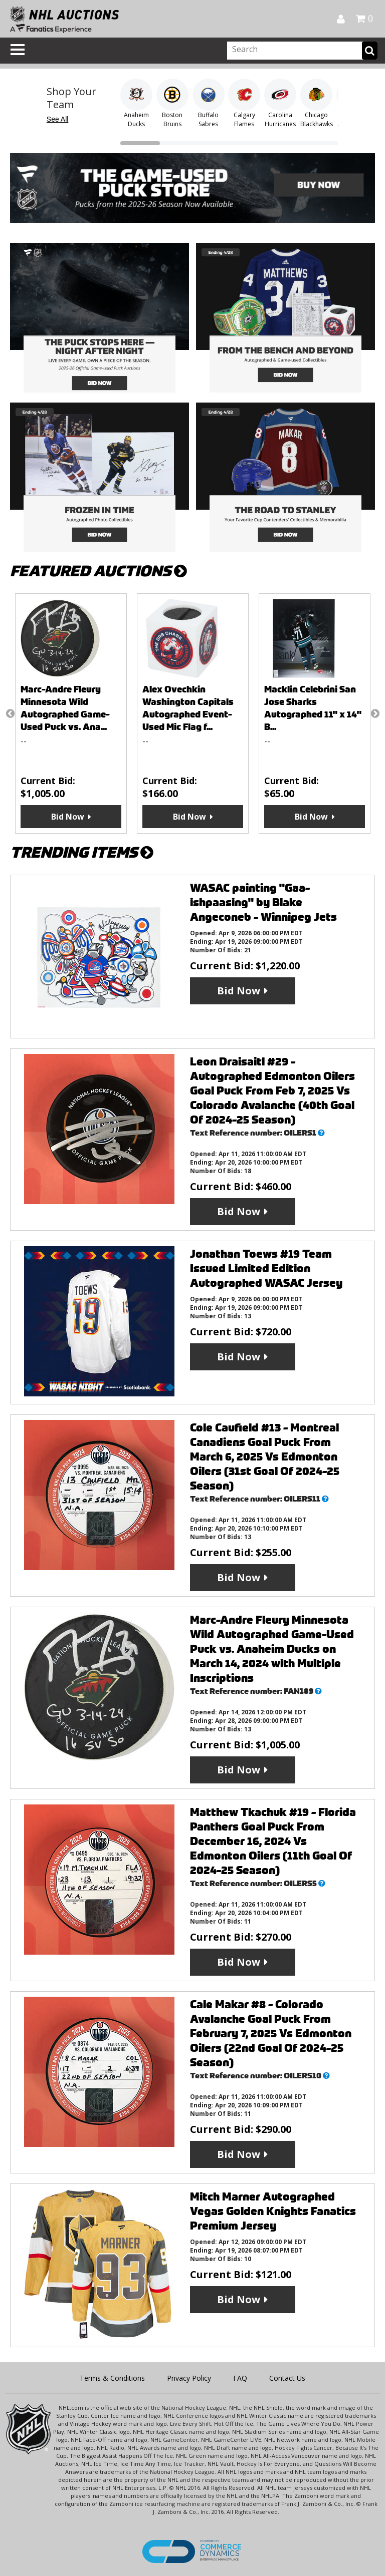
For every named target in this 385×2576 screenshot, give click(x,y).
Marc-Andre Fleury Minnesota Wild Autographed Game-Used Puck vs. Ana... (65, 708)
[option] (71, 713)
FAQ (240, 2378)
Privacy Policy (189, 2378)
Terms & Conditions (112, 2378)
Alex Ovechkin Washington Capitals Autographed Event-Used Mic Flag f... (188, 708)
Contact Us (287, 2378)
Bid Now (67, 816)
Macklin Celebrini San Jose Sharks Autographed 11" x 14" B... (312, 708)
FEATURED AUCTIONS (98, 571)
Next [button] (375, 713)
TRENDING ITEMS (81, 852)
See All (58, 119)
